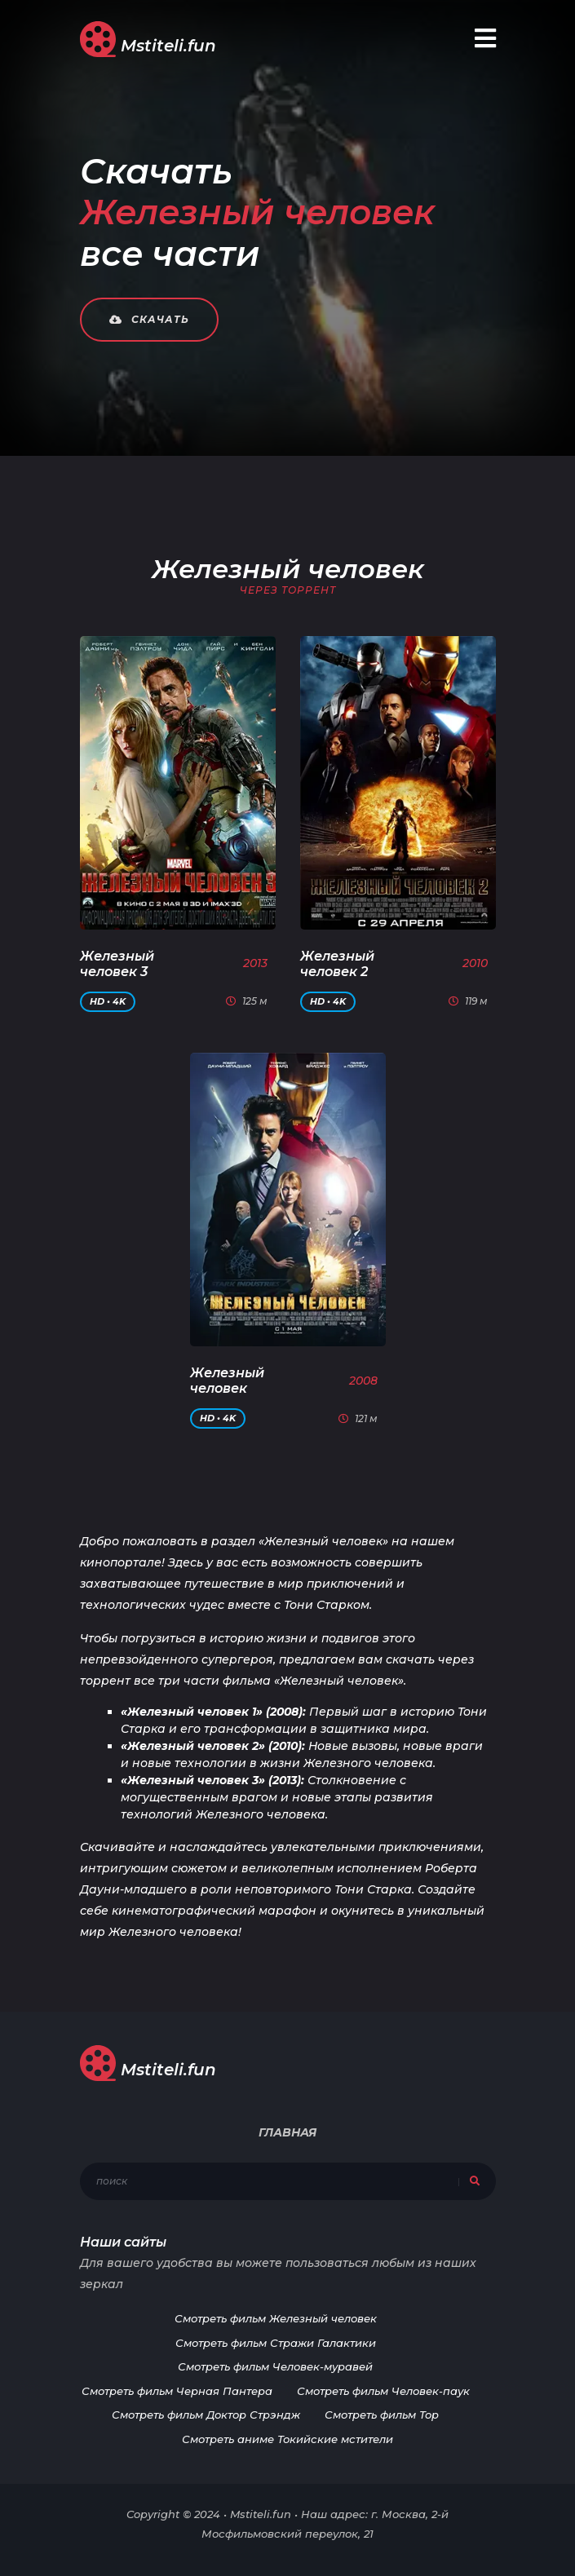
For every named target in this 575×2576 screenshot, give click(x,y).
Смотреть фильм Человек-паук (383, 2390)
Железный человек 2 (337, 963)
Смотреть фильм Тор (382, 2414)
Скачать (149, 319)
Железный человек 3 (117, 963)
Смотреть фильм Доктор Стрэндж (206, 2414)
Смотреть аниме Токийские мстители (287, 2439)
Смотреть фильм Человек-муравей (275, 2366)
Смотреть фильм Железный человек (276, 2318)
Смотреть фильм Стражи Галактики (275, 2342)
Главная (287, 2132)
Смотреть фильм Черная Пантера (177, 2390)
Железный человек (227, 1380)
